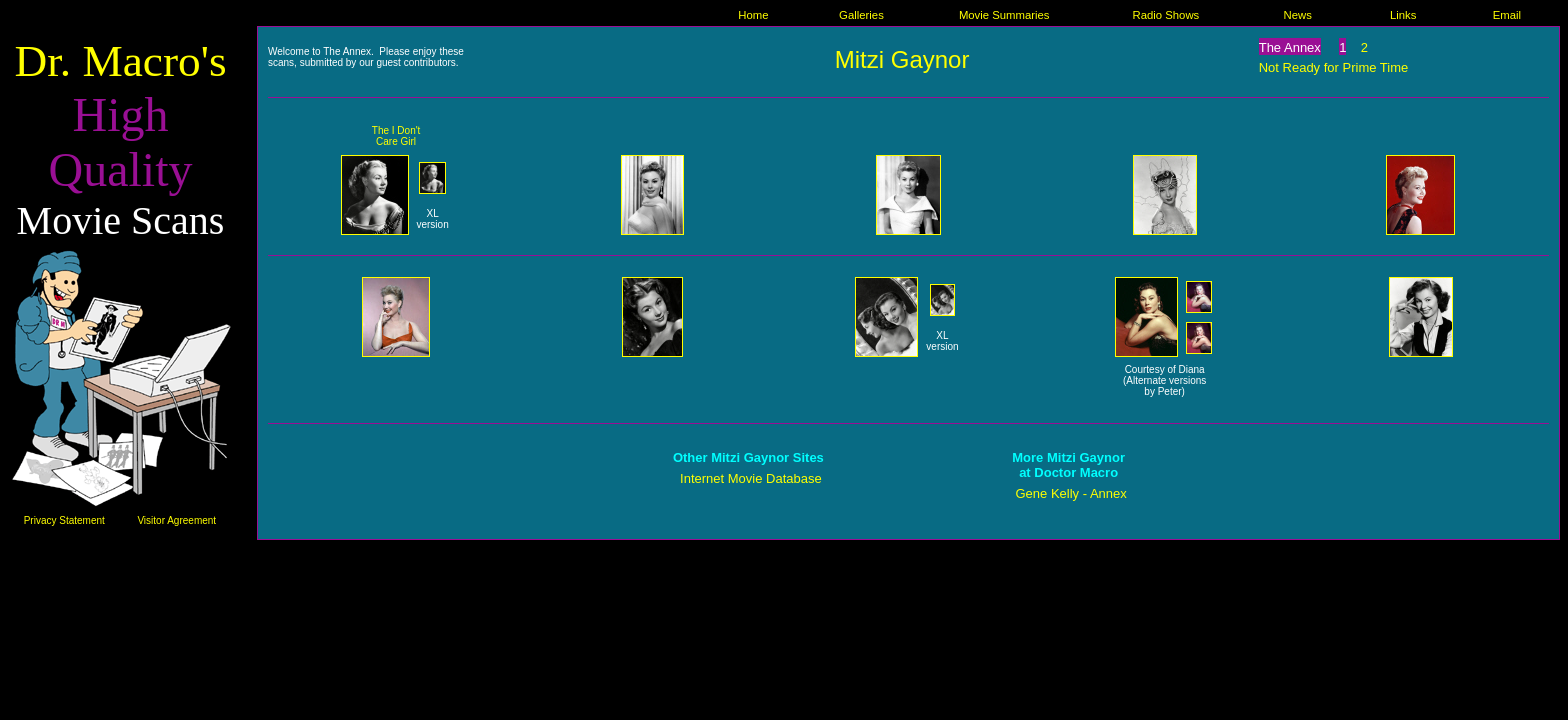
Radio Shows (1165, 15)
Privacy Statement (64, 520)
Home (753, 15)
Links (1403, 15)
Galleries (861, 15)
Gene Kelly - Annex (1070, 493)
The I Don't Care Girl (396, 136)
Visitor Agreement (176, 520)
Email (1507, 15)
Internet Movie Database (751, 478)
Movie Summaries (1004, 15)
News (1297, 15)
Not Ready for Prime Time (1334, 67)
